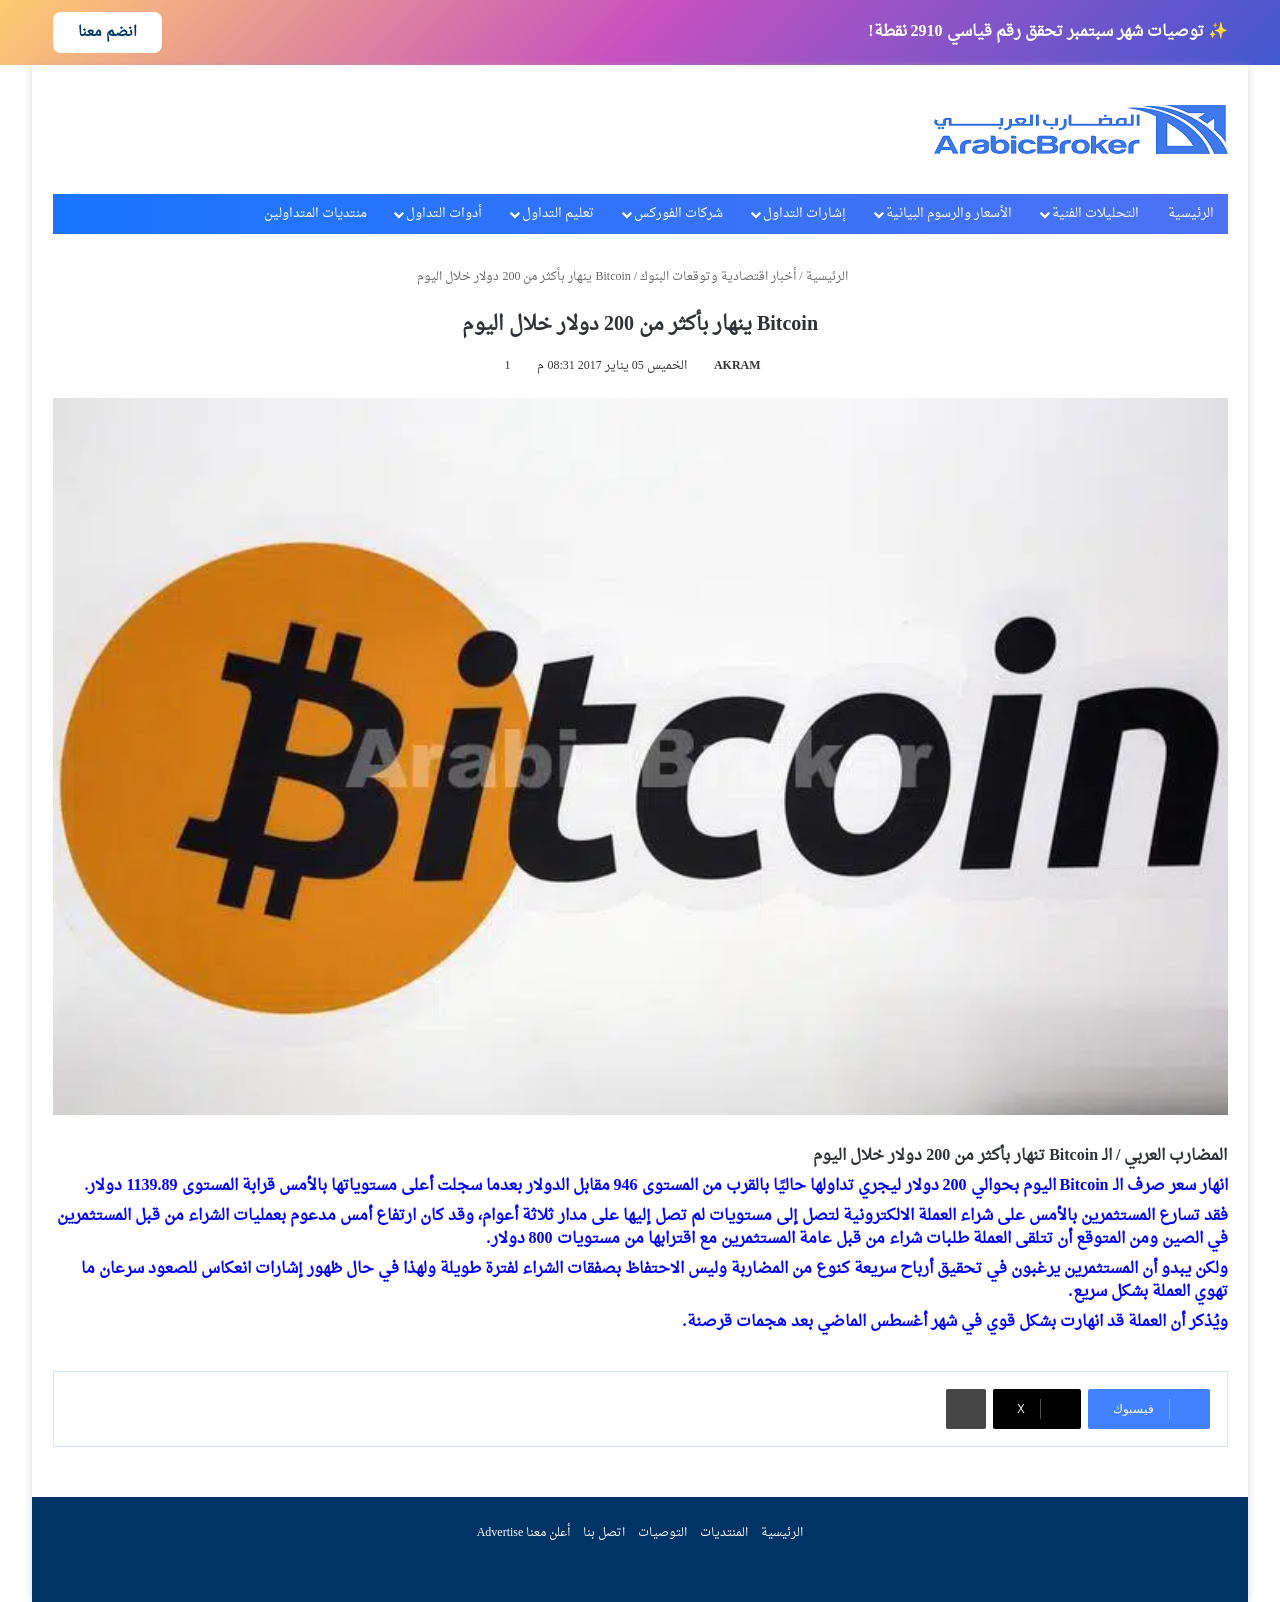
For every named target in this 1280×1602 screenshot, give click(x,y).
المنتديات (724, 1533)
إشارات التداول (804, 213)
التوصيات (662, 1533)
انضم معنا (107, 32)
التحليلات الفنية (1095, 213)
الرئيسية (1191, 213)
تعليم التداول (558, 213)
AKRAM (737, 366)
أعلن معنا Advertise (524, 1533)
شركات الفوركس (678, 213)
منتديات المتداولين (315, 213)
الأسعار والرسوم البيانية (949, 213)
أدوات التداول (444, 213)
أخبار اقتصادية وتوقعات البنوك (718, 277)
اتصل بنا (604, 1533)
